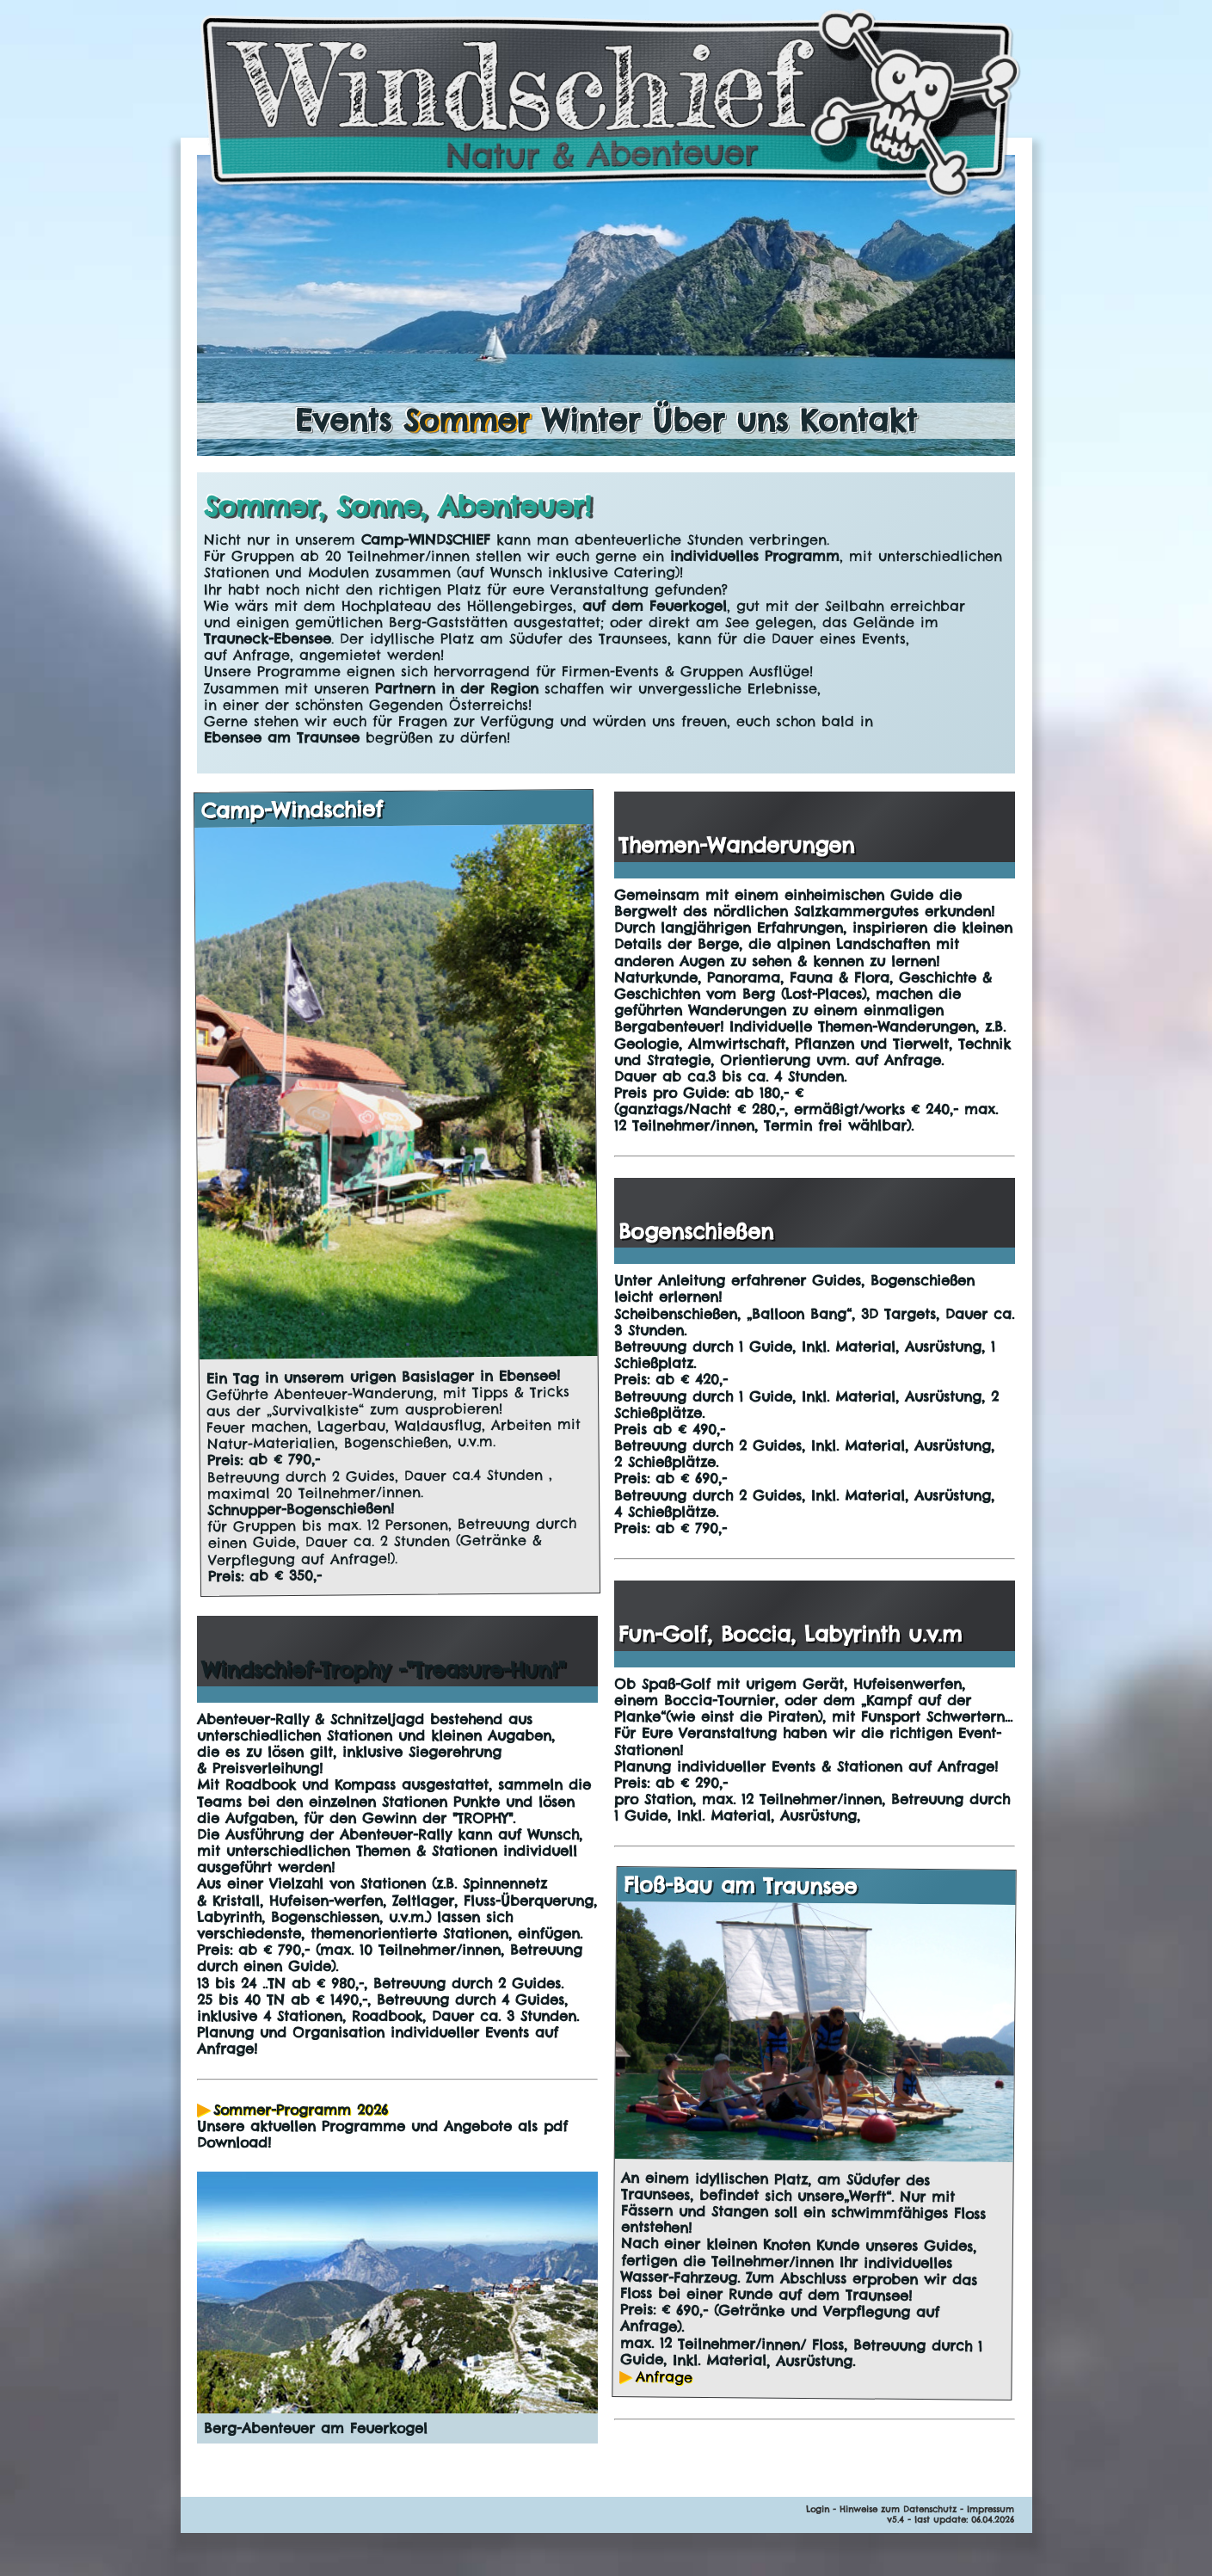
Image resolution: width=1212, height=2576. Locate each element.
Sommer (466, 420)
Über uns (720, 420)
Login (817, 2509)
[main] (605, 622)
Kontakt (858, 420)
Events (343, 420)
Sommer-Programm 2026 (300, 2109)
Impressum (990, 2509)
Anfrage (665, 2377)
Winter (591, 420)
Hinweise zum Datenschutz (898, 2509)
